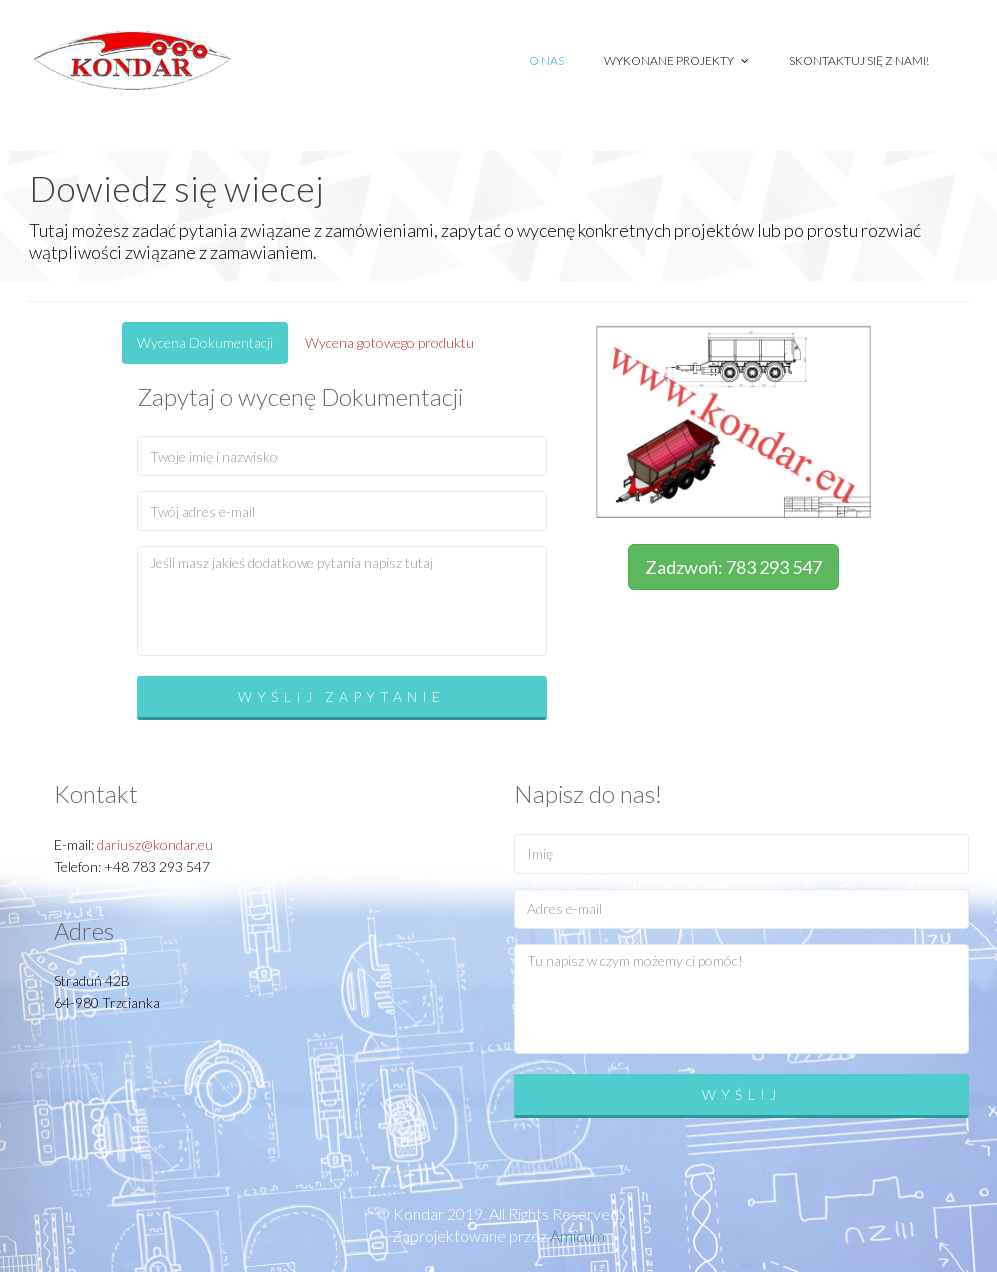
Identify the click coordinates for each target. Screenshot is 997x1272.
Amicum (577, 1235)
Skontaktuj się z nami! (859, 60)
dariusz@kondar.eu (155, 844)
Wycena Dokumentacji (205, 342)
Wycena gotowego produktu (389, 342)
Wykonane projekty (676, 60)
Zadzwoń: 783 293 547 (733, 567)
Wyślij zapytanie (341, 696)
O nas (546, 60)
